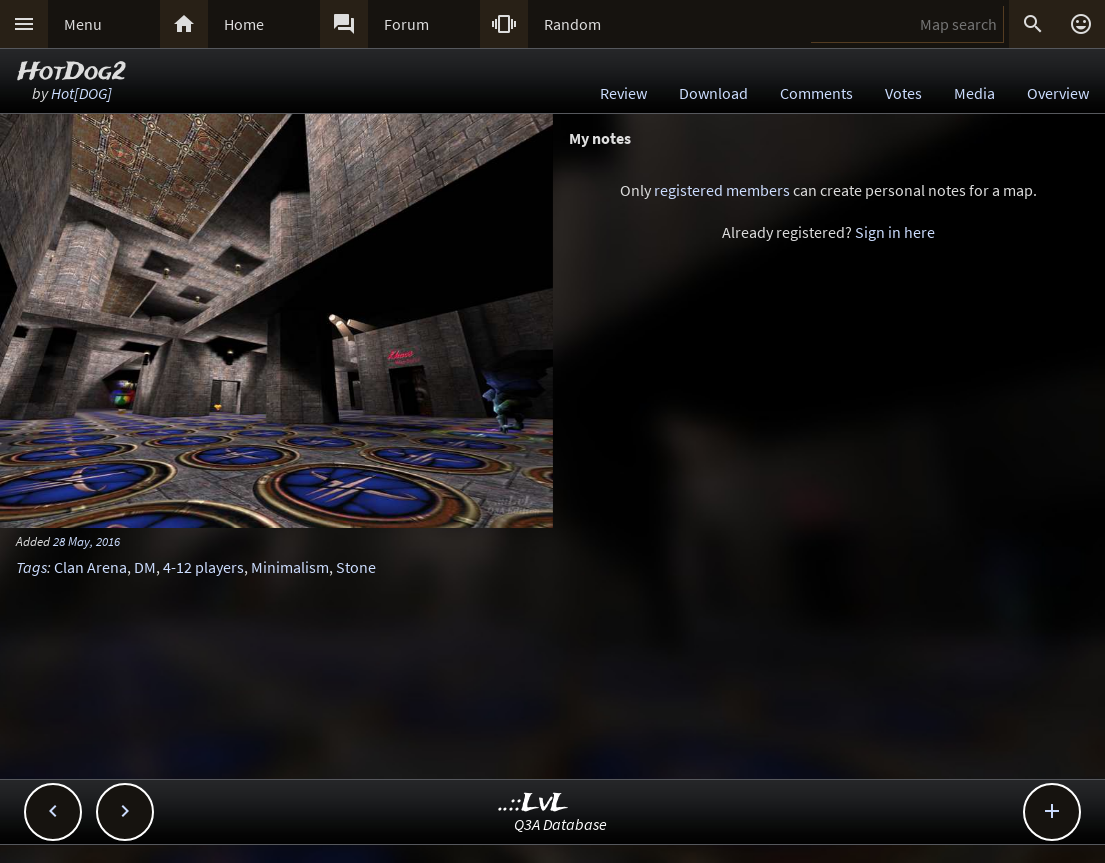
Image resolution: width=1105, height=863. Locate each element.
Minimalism (290, 567)
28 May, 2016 (86, 541)
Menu (83, 24)
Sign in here (895, 232)
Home (244, 24)
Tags (31, 567)
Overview (1058, 93)
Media (974, 93)
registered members (722, 190)
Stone (356, 567)
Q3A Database (560, 824)
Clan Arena (90, 567)
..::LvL (533, 803)
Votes (903, 93)
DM (145, 567)
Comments (816, 93)
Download (713, 93)
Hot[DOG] (81, 93)
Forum (406, 24)
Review (623, 93)
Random (572, 24)
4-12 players (203, 567)
